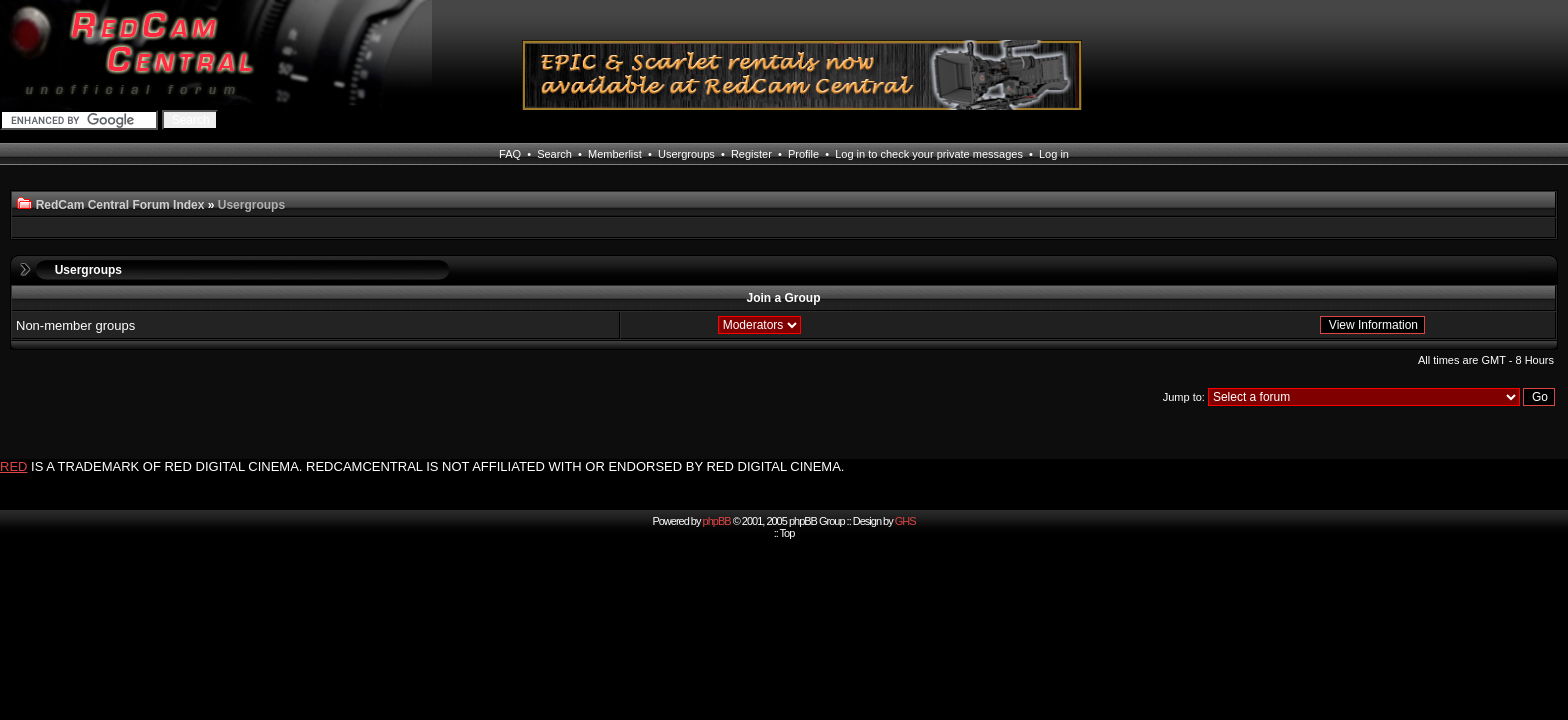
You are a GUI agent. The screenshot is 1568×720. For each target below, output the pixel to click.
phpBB (717, 521)
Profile (803, 154)
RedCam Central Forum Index (120, 205)
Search (554, 154)
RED (13, 466)
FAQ (510, 154)
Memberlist (615, 154)
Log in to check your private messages (929, 154)
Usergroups (686, 154)
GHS (905, 521)
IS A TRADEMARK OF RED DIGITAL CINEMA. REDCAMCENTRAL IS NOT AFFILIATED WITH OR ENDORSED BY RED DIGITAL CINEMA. (437, 466)
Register (751, 154)
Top (787, 533)
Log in (1054, 154)
